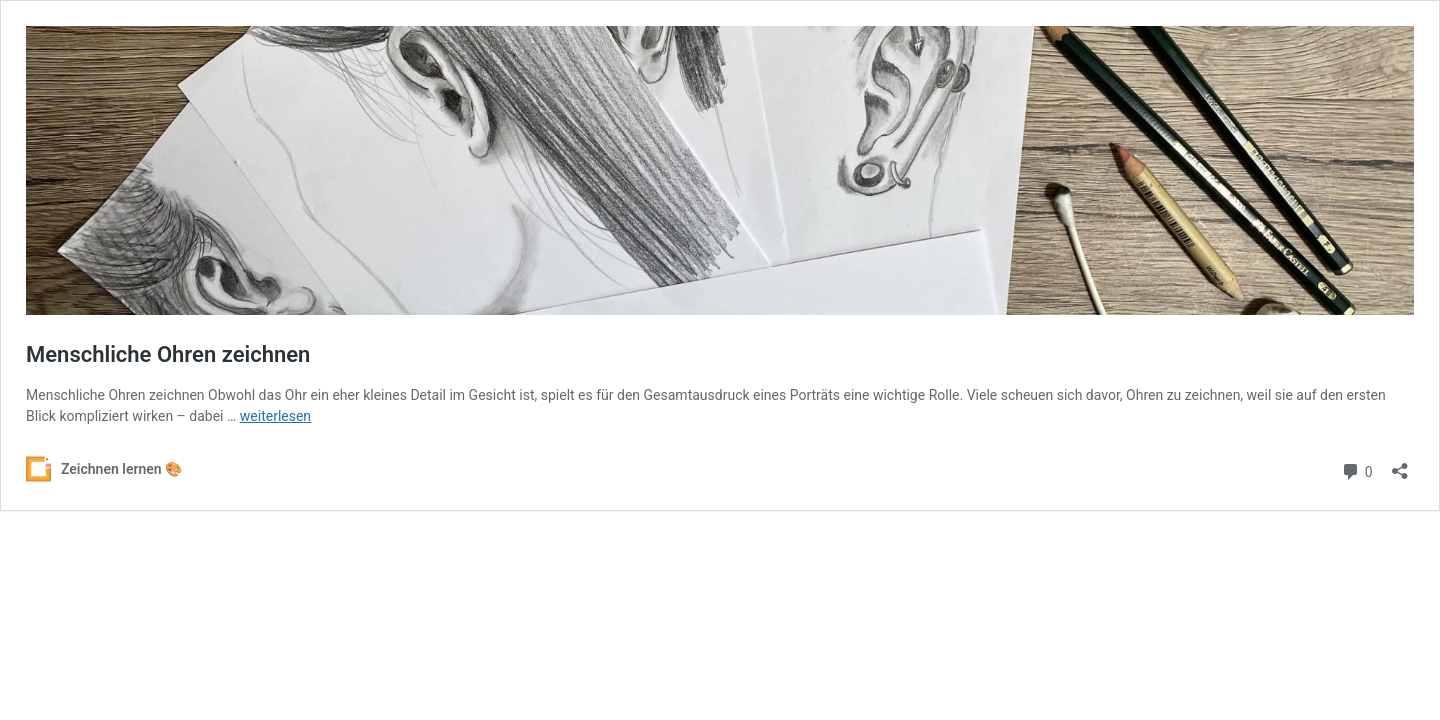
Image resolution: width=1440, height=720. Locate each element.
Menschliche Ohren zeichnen (168, 354)
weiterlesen (275, 416)
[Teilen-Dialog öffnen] (1400, 464)
